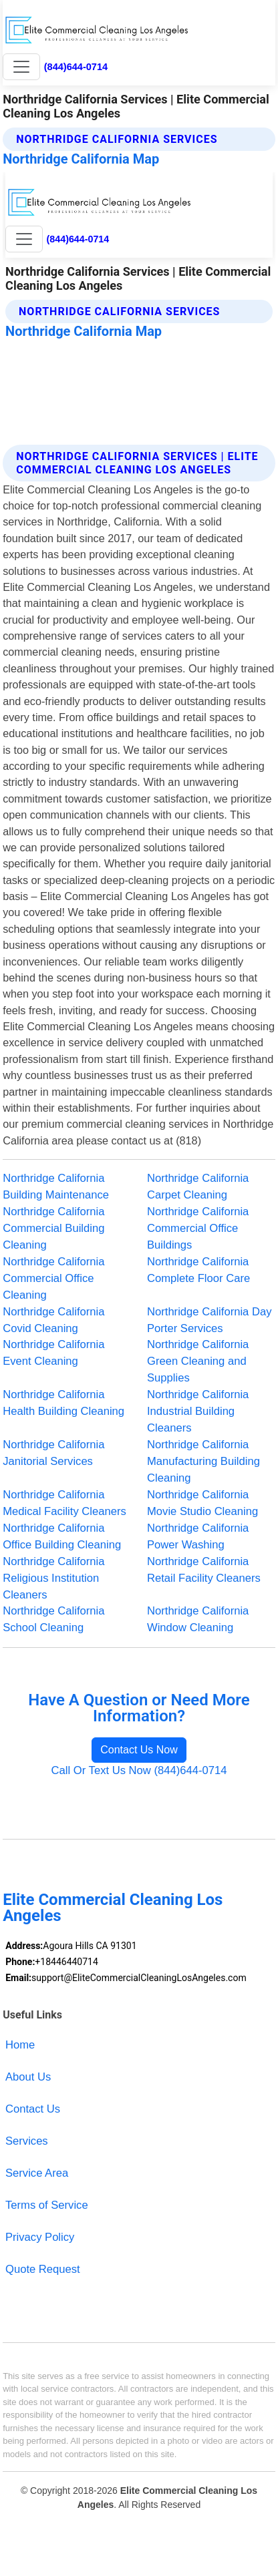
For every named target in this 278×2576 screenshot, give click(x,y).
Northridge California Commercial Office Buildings (198, 1228)
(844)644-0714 (76, 66)
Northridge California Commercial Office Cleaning (53, 1278)
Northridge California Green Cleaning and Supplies (198, 1361)
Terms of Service (46, 2205)
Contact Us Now (139, 1749)
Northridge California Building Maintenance (56, 1186)
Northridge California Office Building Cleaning (62, 1536)
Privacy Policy (39, 2237)
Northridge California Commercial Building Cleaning (53, 1228)
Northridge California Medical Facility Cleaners (64, 1503)
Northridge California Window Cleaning (198, 1619)
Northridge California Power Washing (198, 1536)
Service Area (36, 2173)
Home (20, 2044)
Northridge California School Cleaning (53, 1619)
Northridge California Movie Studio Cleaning (202, 1503)
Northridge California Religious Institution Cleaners (53, 1578)
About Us (28, 2077)
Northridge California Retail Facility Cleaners (204, 1569)
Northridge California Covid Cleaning (53, 1320)
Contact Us (32, 2109)
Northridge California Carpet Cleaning (198, 1186)
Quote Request (42, 2269)
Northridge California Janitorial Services (53, 1453)
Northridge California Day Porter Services (209, 1320)
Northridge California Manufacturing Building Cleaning (203, 1461)
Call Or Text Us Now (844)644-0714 (139, 1770)
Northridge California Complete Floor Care (198, 1270)
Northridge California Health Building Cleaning (63, 1403)
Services (26, 2141)
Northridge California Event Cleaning (53, 1352)
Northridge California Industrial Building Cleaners (198, 1411)
